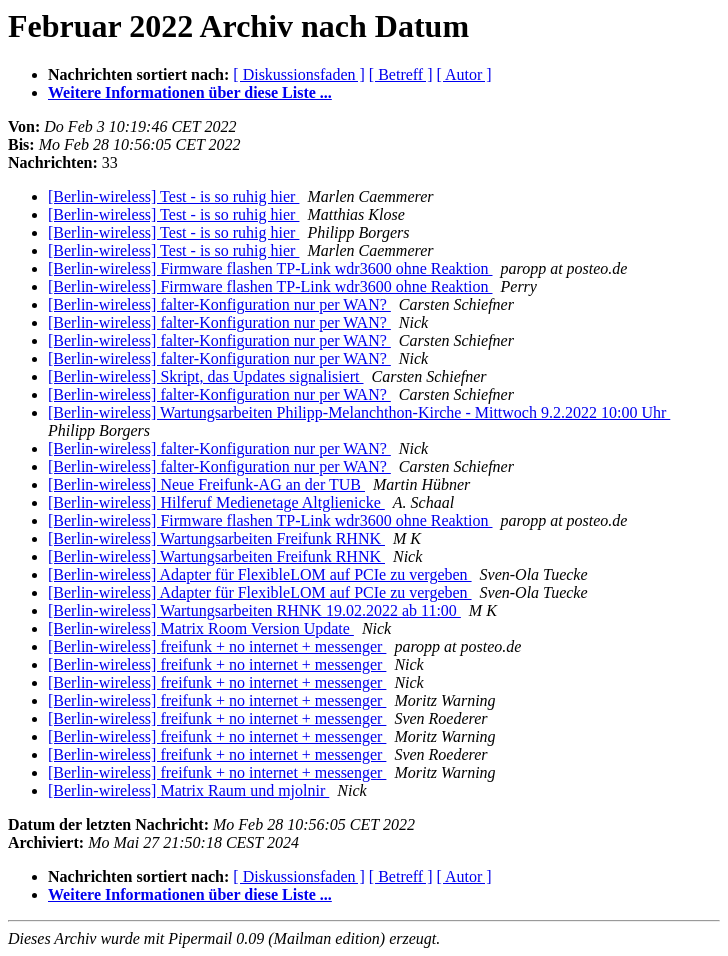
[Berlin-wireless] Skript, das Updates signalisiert (206, 376)
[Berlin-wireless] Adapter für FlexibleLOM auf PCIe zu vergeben (260, 574)
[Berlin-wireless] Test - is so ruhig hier (173, 196)
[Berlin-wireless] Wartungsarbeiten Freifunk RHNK (216, 538)
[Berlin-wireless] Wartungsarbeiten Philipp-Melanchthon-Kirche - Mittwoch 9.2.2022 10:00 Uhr (359, 412)
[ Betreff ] (401, 74)
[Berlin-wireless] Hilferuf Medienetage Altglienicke (216, 502)
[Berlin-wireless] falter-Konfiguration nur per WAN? (219, 304)
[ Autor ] (464, 74)
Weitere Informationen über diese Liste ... (190, 92)
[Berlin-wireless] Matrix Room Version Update (201, 628)
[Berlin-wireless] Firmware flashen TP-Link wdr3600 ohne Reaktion (270, 268)
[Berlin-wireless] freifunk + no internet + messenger (217, 646)
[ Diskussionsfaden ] (299, 74)
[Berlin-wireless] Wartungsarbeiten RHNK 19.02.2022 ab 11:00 (254, 610)
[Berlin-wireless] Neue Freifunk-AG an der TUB (206, 484)
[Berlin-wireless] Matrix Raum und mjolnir (188, 790)
